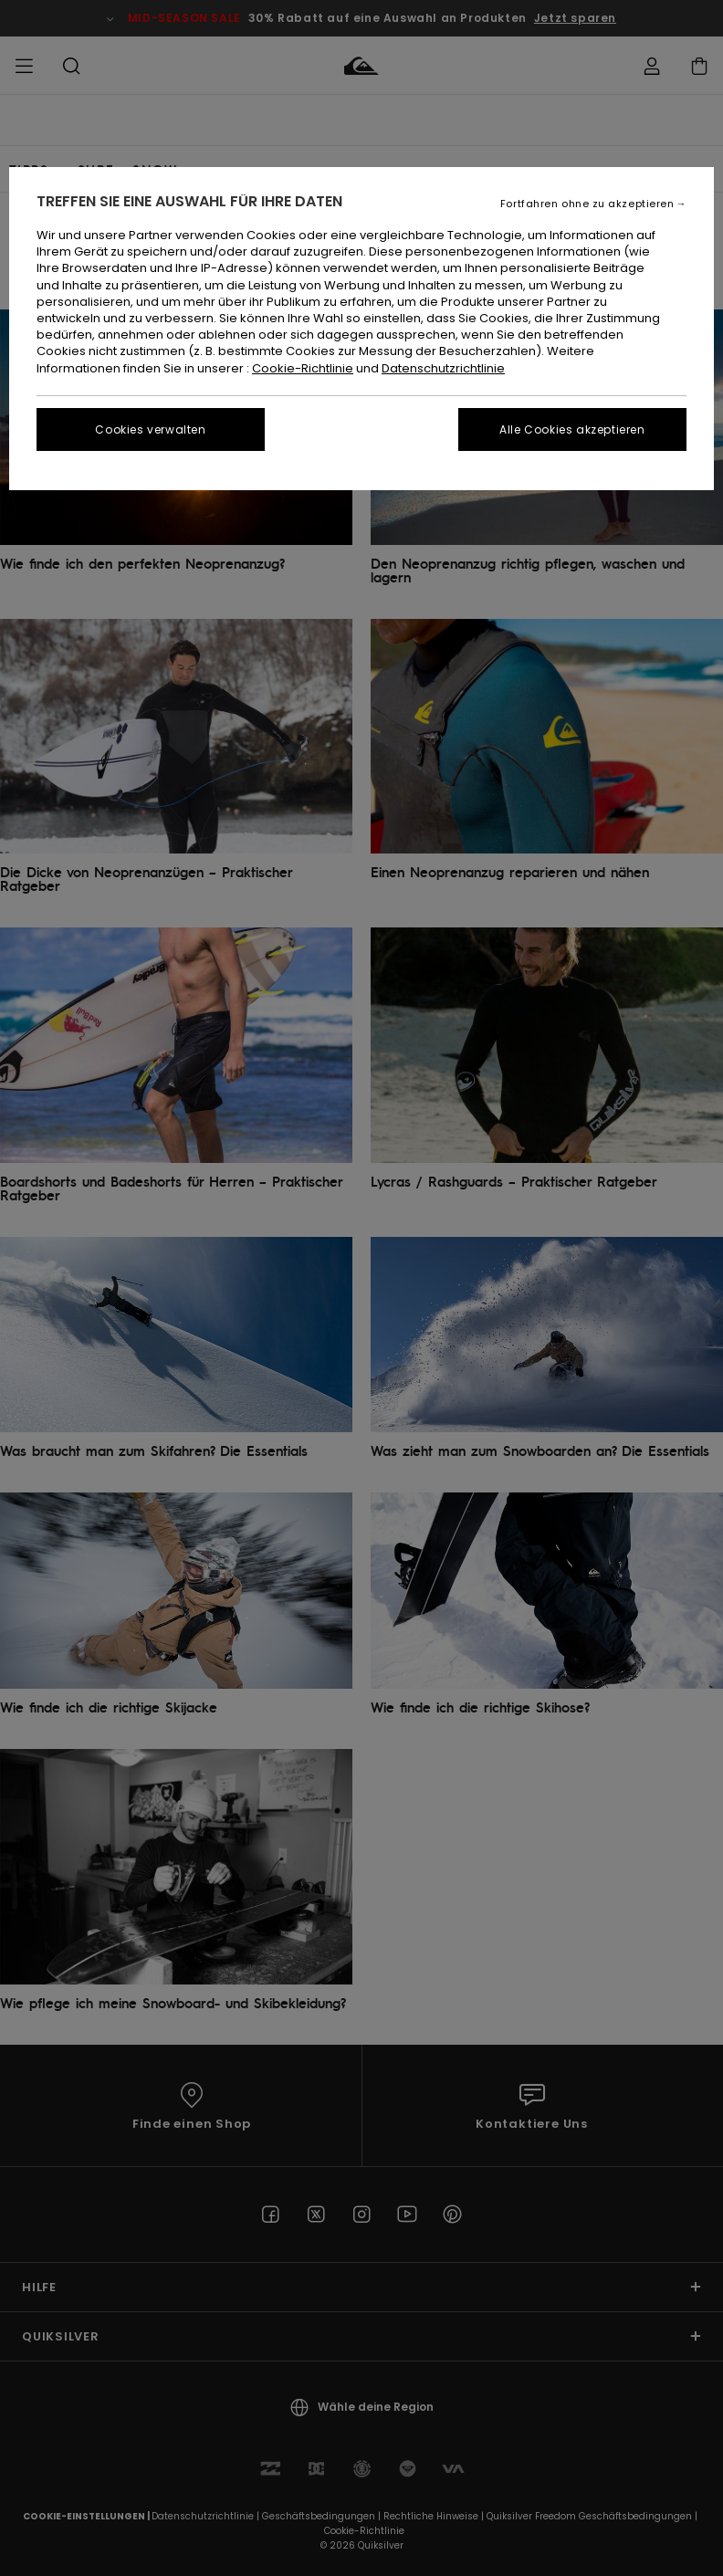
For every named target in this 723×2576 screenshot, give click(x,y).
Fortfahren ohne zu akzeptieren (587, 204)
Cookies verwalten (150, 429)
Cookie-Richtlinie (302, 368)
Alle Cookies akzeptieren (571, 429)
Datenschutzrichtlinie (443, 368)
